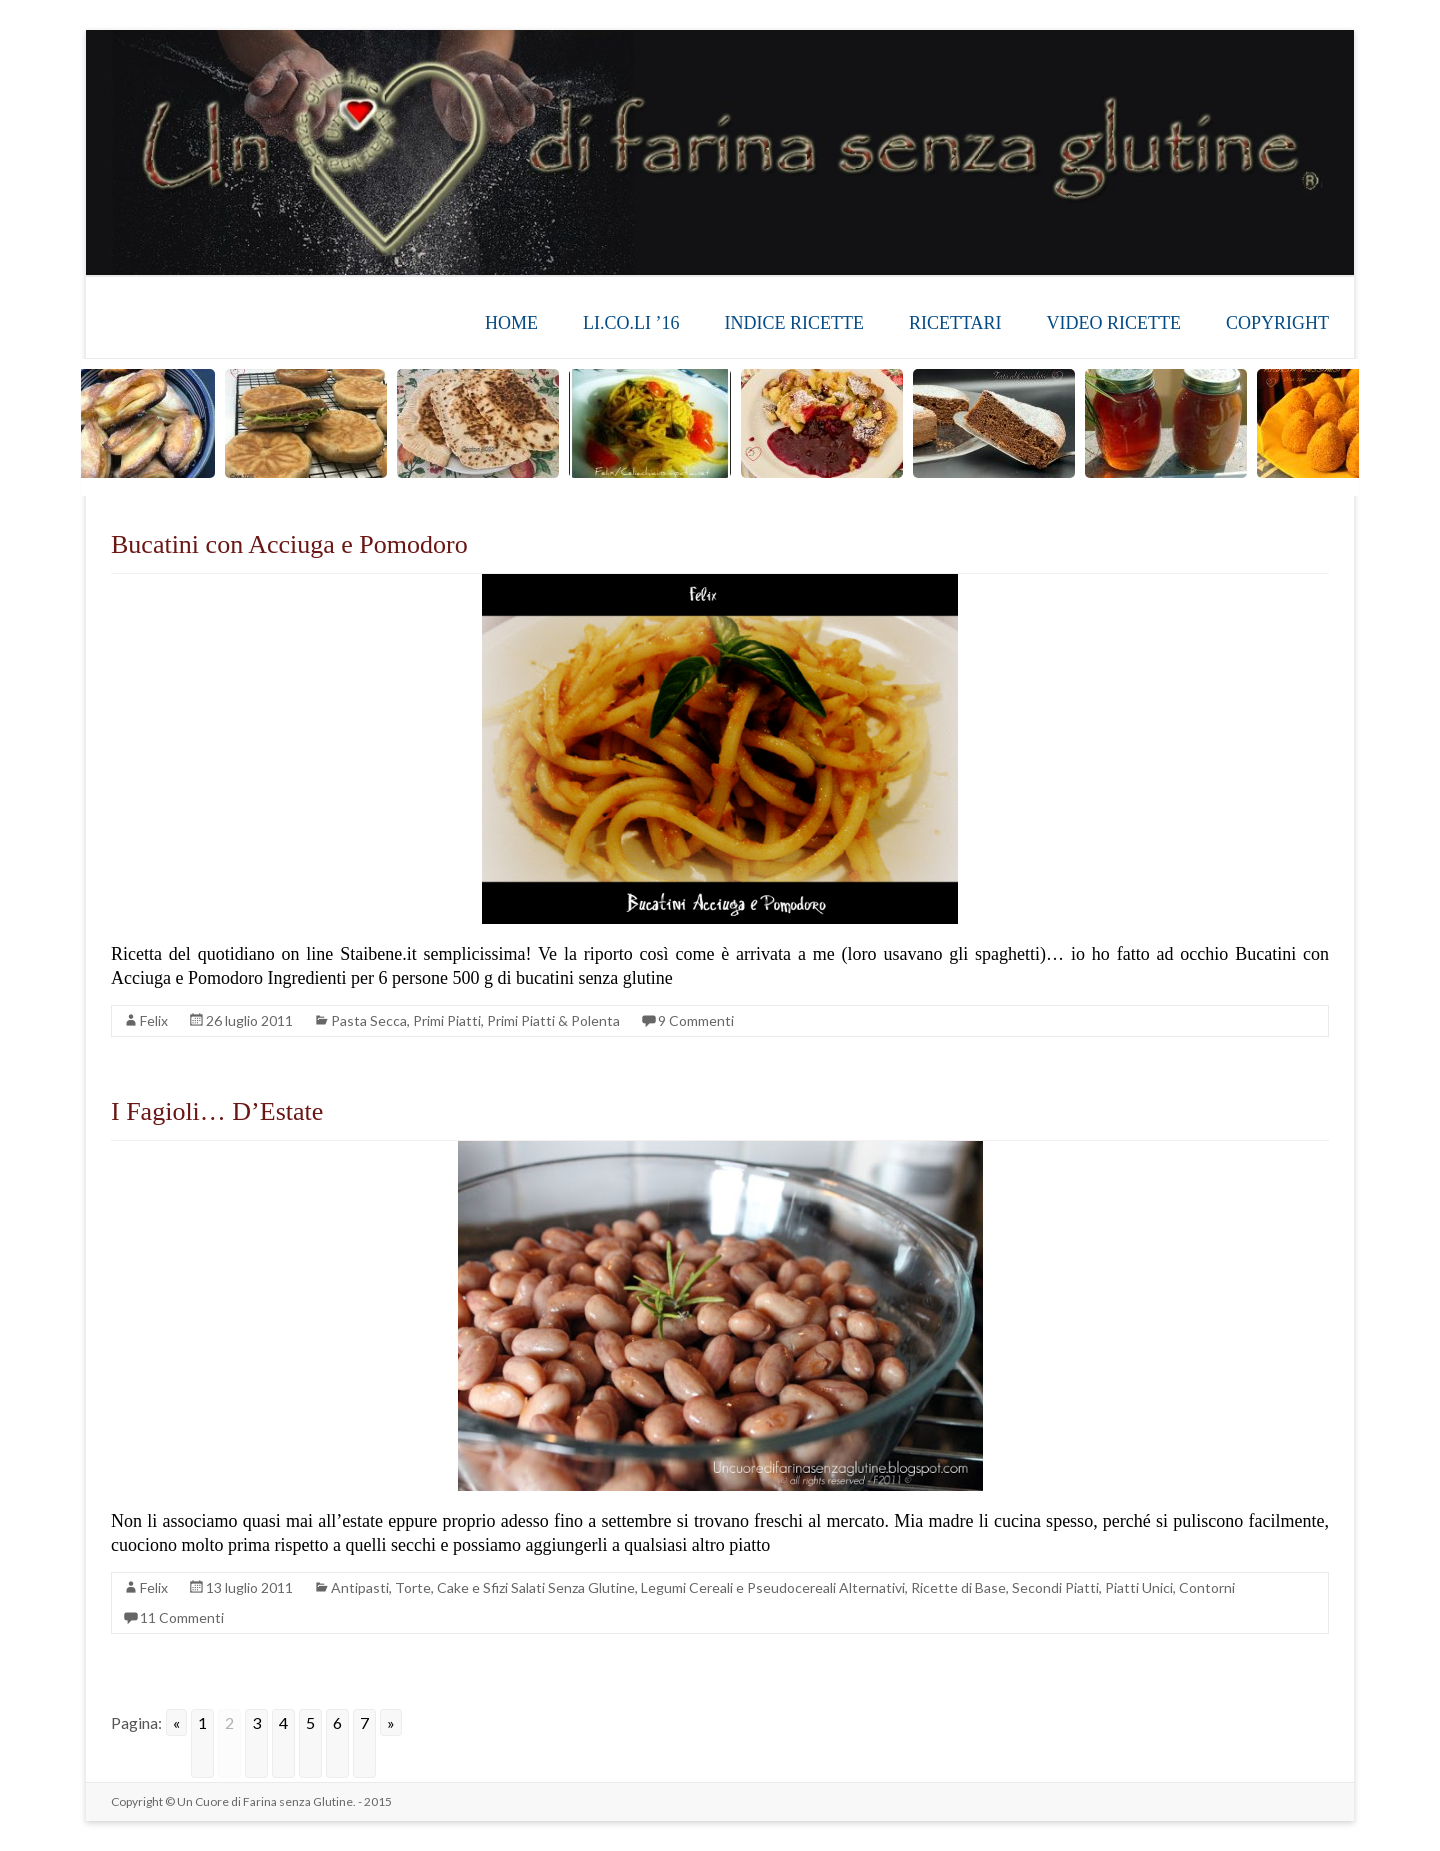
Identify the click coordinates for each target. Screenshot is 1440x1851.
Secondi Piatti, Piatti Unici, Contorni (1123, 1587)
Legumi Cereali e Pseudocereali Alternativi (773, 1587)
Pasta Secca (369, 1020)
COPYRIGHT (1277, 323)
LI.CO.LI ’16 (631, 323)
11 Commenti (182, 1617)
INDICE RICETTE (793, 323)
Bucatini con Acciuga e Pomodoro (289, 544)
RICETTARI (955, 323)
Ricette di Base (958, 1587)
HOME (511, 323)
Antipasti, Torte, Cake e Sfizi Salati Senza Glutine (483, 1587)
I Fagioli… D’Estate (217, 1111)
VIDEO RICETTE (1114, 323)
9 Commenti (696, 1020)
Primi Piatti (447, 1020)
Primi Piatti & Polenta (553, 1020)
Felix (154, 1020)
